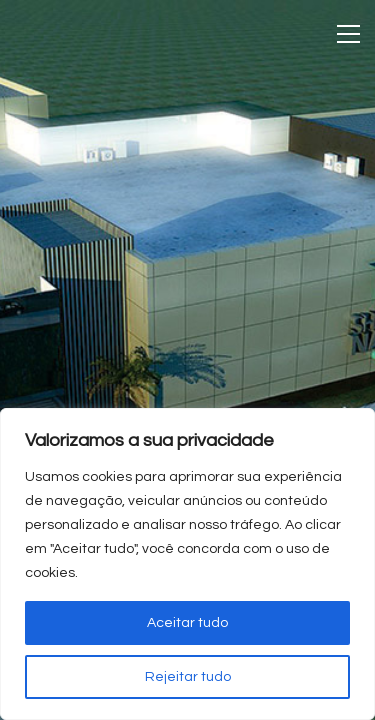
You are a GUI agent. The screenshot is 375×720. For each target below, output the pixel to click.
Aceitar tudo (187, 623)
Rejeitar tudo (188, 677)
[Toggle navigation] (348, 34)
